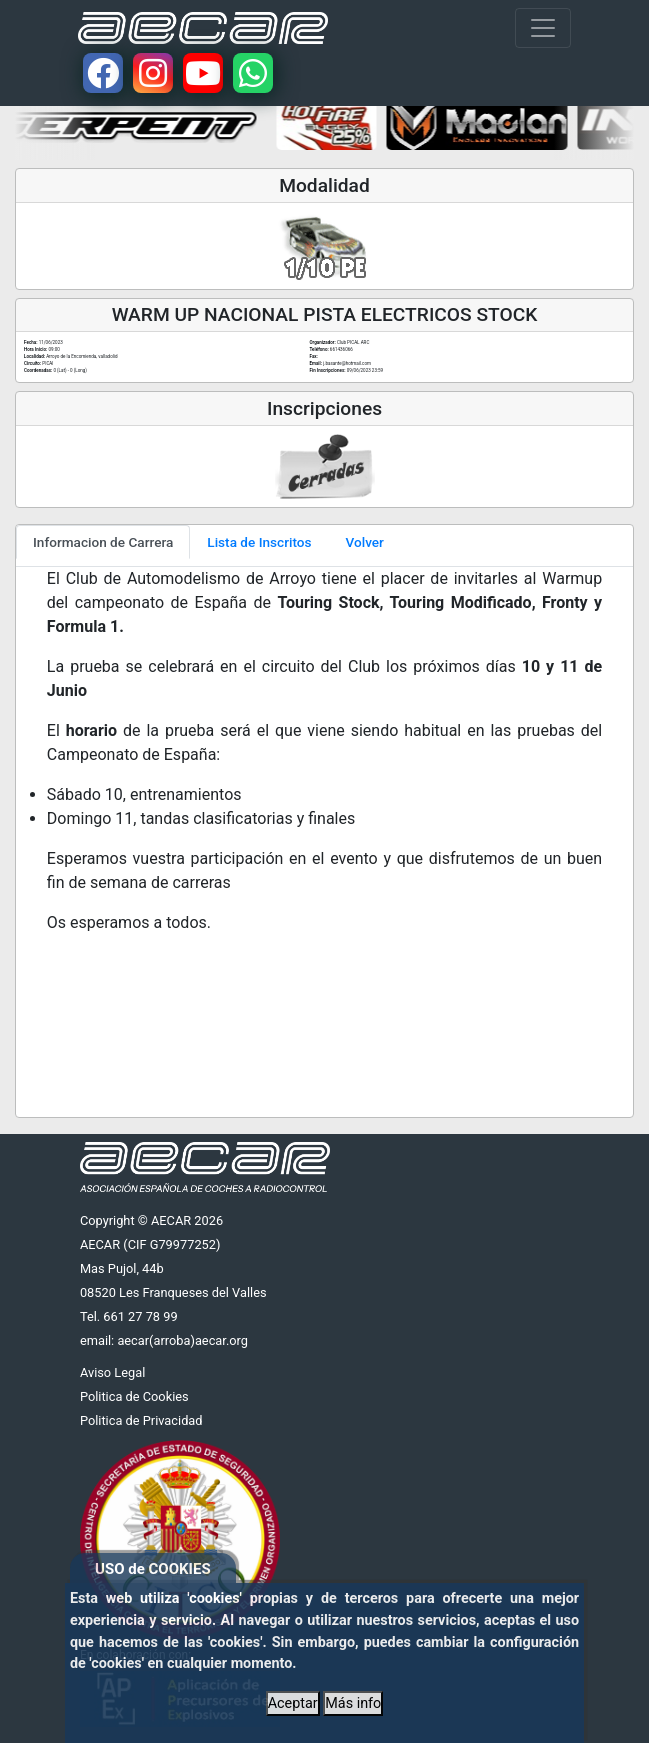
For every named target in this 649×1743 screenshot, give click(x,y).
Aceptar (293, 1703)
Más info (353, 1703)
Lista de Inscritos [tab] (259, 542)
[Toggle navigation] (543, 28)
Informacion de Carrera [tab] (103, 542)
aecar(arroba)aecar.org (182, 1340)
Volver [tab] (365, 542)
